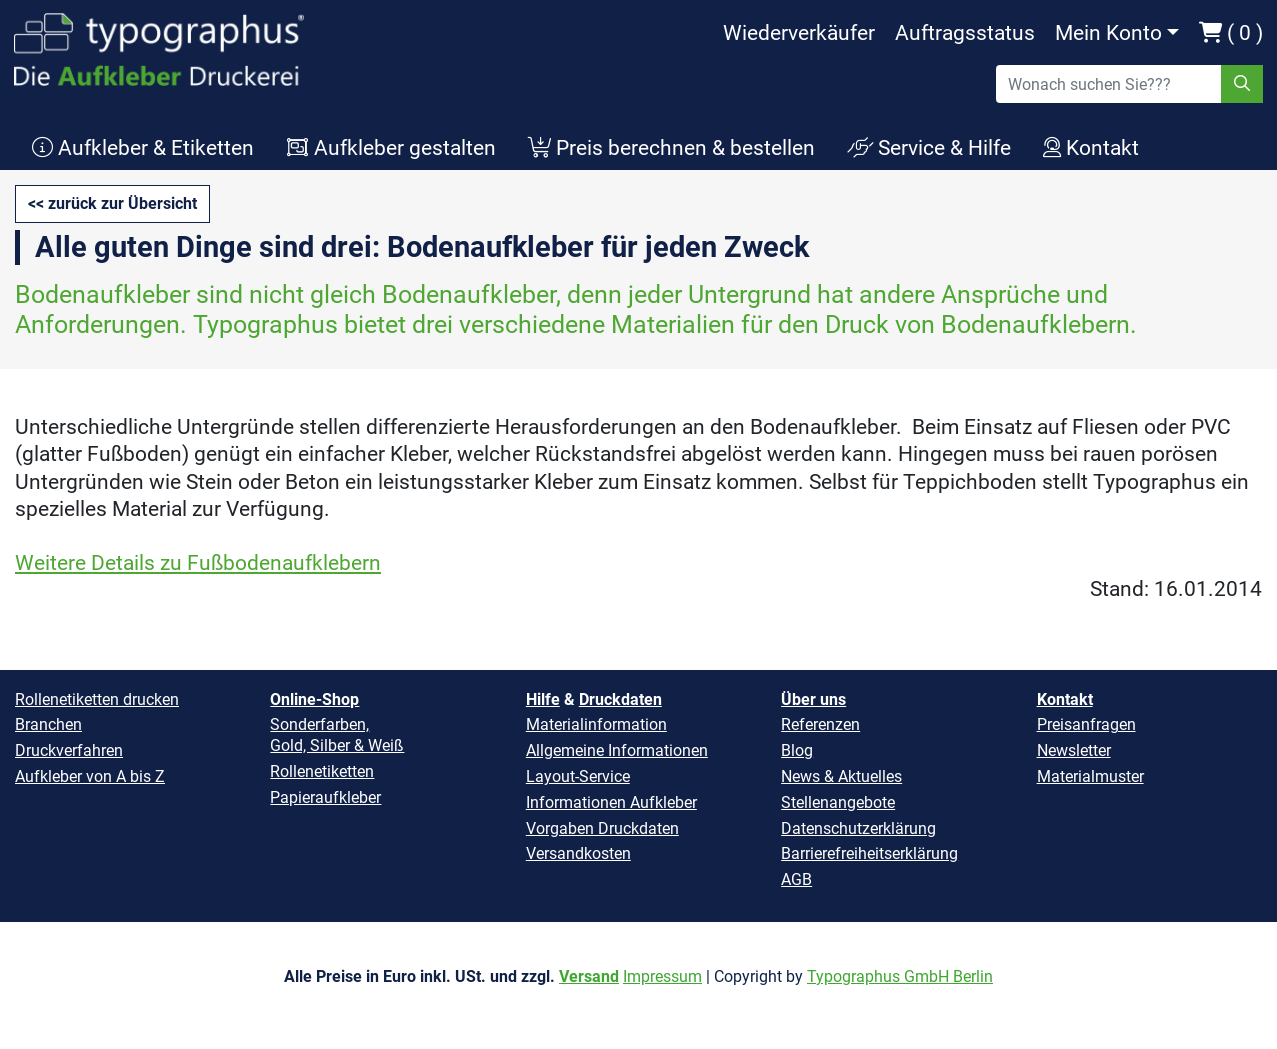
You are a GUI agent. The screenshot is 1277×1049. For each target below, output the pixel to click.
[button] (112, 204)
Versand (589, 976)
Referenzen (820, 724)
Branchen (48, 724)
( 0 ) (1231, 33)
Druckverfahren (69, 750)
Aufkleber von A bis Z (90, 776)
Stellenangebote (838, 802)
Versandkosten (578, 853)
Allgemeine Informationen (617, 750)
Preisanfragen (1086, 724)
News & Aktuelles (841, 776)
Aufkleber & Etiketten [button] (143, 148)
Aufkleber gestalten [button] (391, 148)
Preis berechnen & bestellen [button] (671, 148)
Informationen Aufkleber (611, 802)
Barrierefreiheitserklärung (869, 853)
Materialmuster (1090, 776)
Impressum (662, 976)
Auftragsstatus (965, 33)
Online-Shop (314, 699)
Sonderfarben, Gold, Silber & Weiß (337, 735)
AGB (796, 879)
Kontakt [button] (1091, 148)
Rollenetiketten (322, 771)
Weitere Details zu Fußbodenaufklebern (198, 563)
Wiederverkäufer (799, 33)
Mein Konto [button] (1108, 33)
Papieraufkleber (325, 797)
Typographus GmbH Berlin (900, 976)
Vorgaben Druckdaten (602, 828)
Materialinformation (596, 724)
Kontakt (1065, 699)
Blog (797, 750)
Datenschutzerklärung (858, 828)
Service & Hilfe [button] (929, 148)
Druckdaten (620, 699)
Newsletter (1074, 750)
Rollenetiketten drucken (97, 699)
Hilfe (543, 699)
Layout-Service (578, 776)
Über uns (813, 699)
